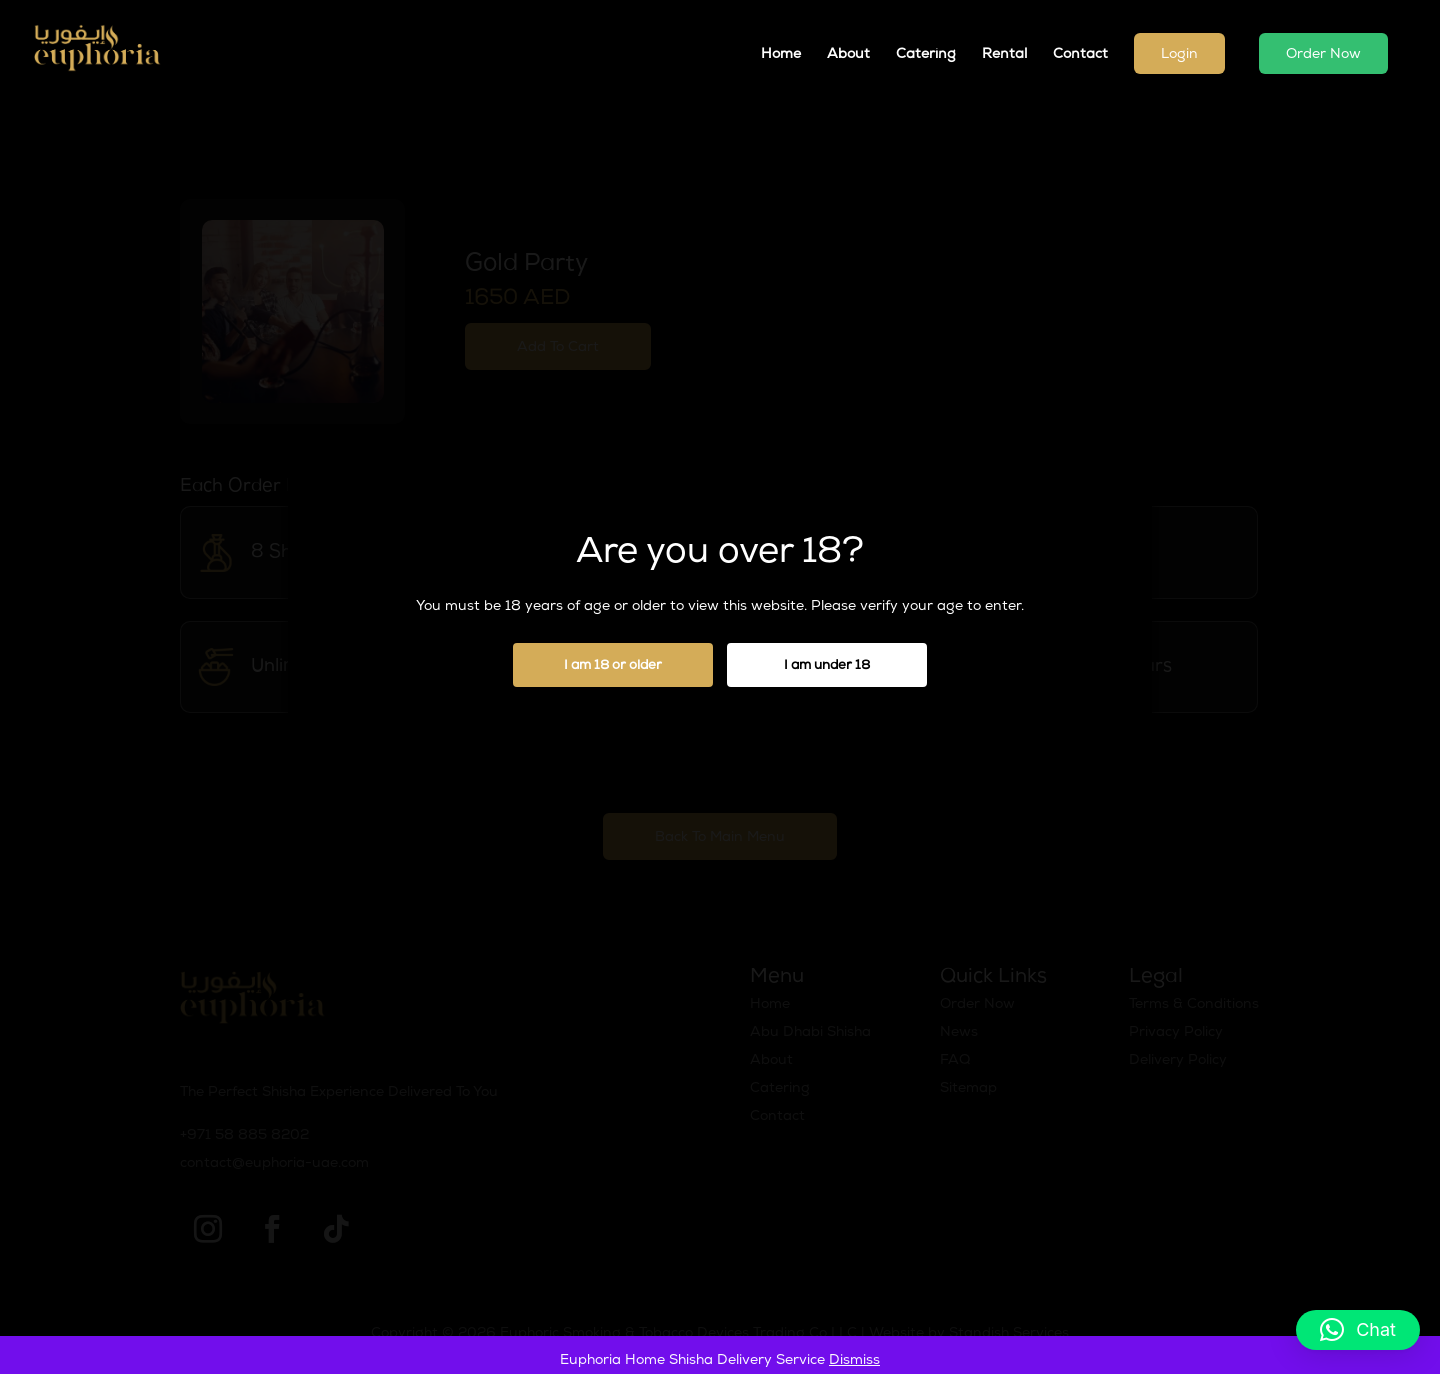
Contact (1080, 55)
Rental (1004, 55)
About (848, 55)
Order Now (1323, 55)
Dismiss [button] (854, 1361)
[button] (1358, 1330)
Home (781, 55)
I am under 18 (827, 666)
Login (1179, 55)
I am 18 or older (613, 666)
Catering (926, 55)
